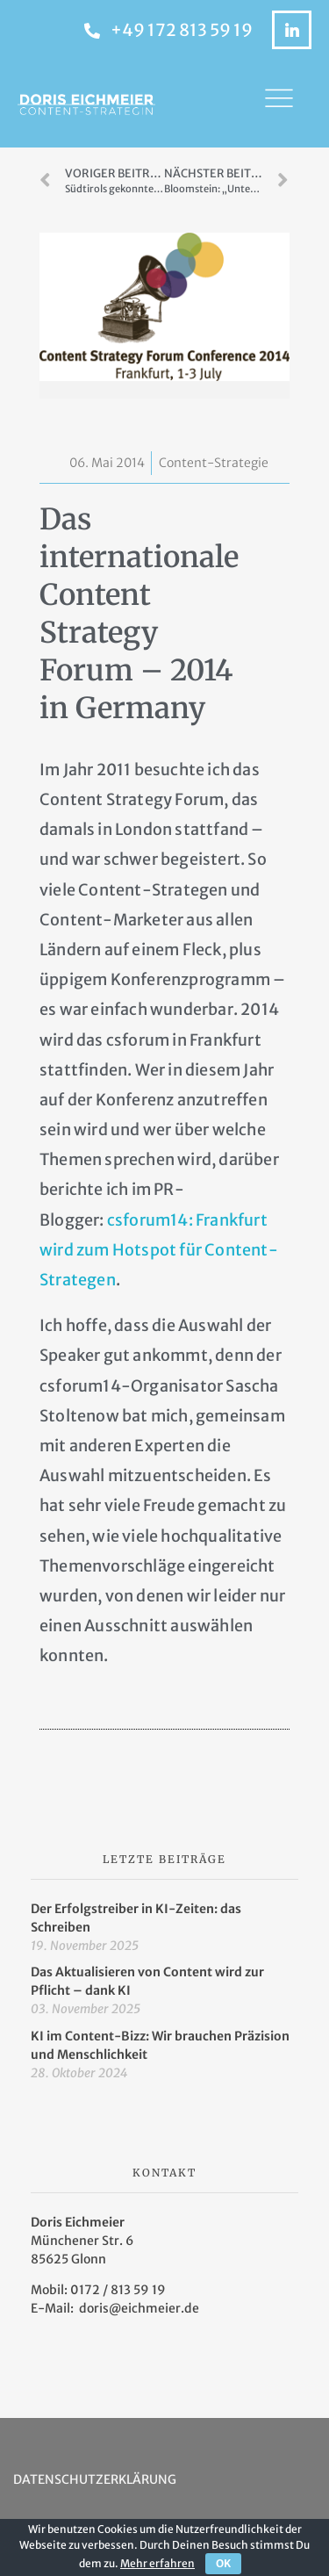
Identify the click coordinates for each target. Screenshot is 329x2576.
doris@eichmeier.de (139, 2308)
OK (223, 2563)
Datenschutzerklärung (94, 2479)
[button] (278, 104)
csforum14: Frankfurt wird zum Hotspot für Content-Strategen (158, 1250)
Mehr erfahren (157, 2563)
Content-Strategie (213, 463)
